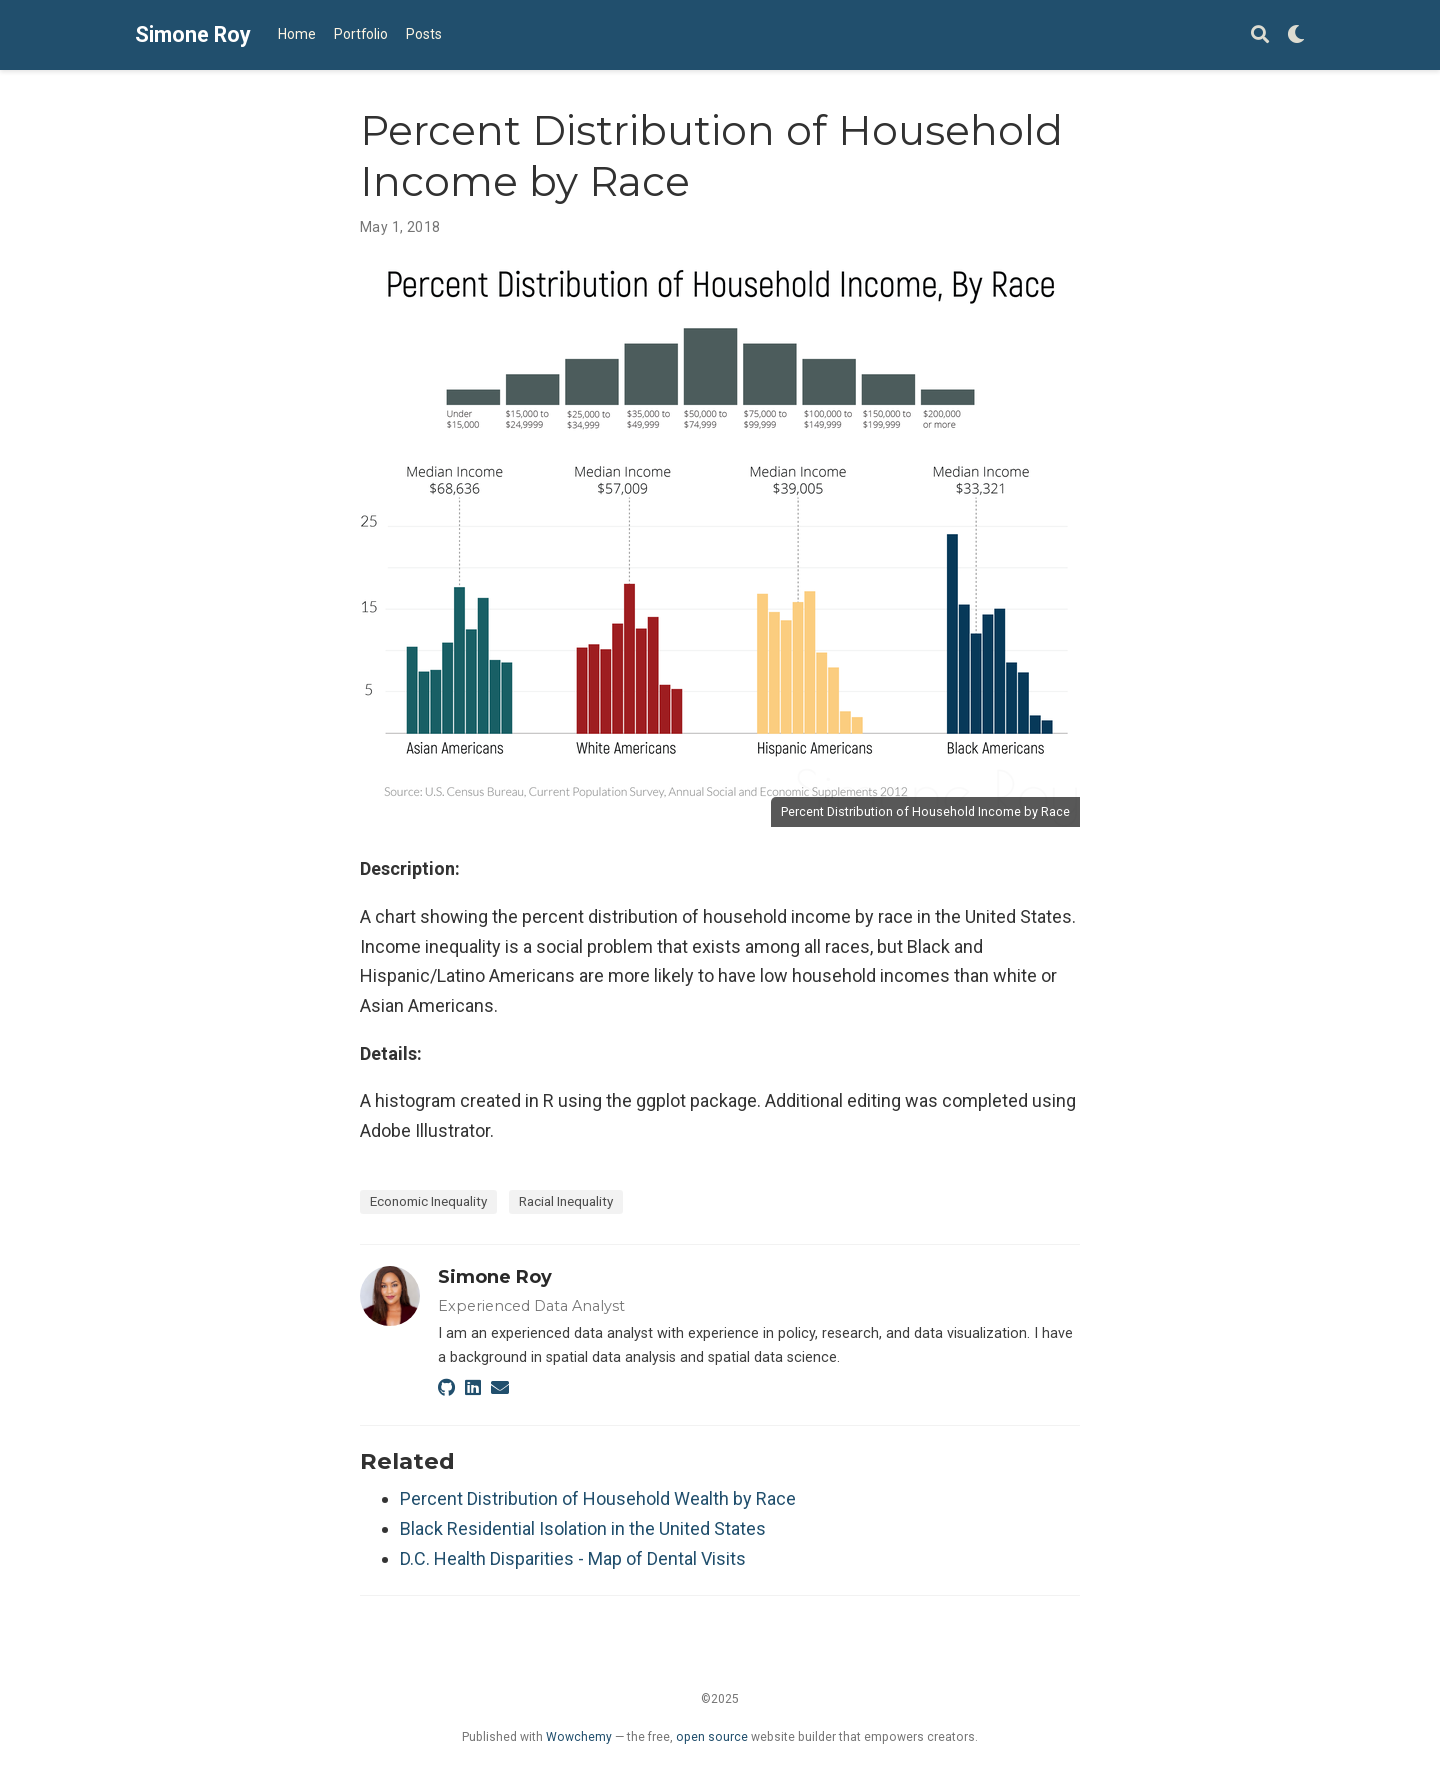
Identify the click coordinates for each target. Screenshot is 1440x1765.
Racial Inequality (566, 1201)
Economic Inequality (428, 1201)
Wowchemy (579, 1737)
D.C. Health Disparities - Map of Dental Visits (573, 1558)
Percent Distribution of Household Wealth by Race (598, 1498)
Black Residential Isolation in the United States (583, 1528)
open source (712, 1737)
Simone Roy (193, 34)
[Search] (1260, 35)
